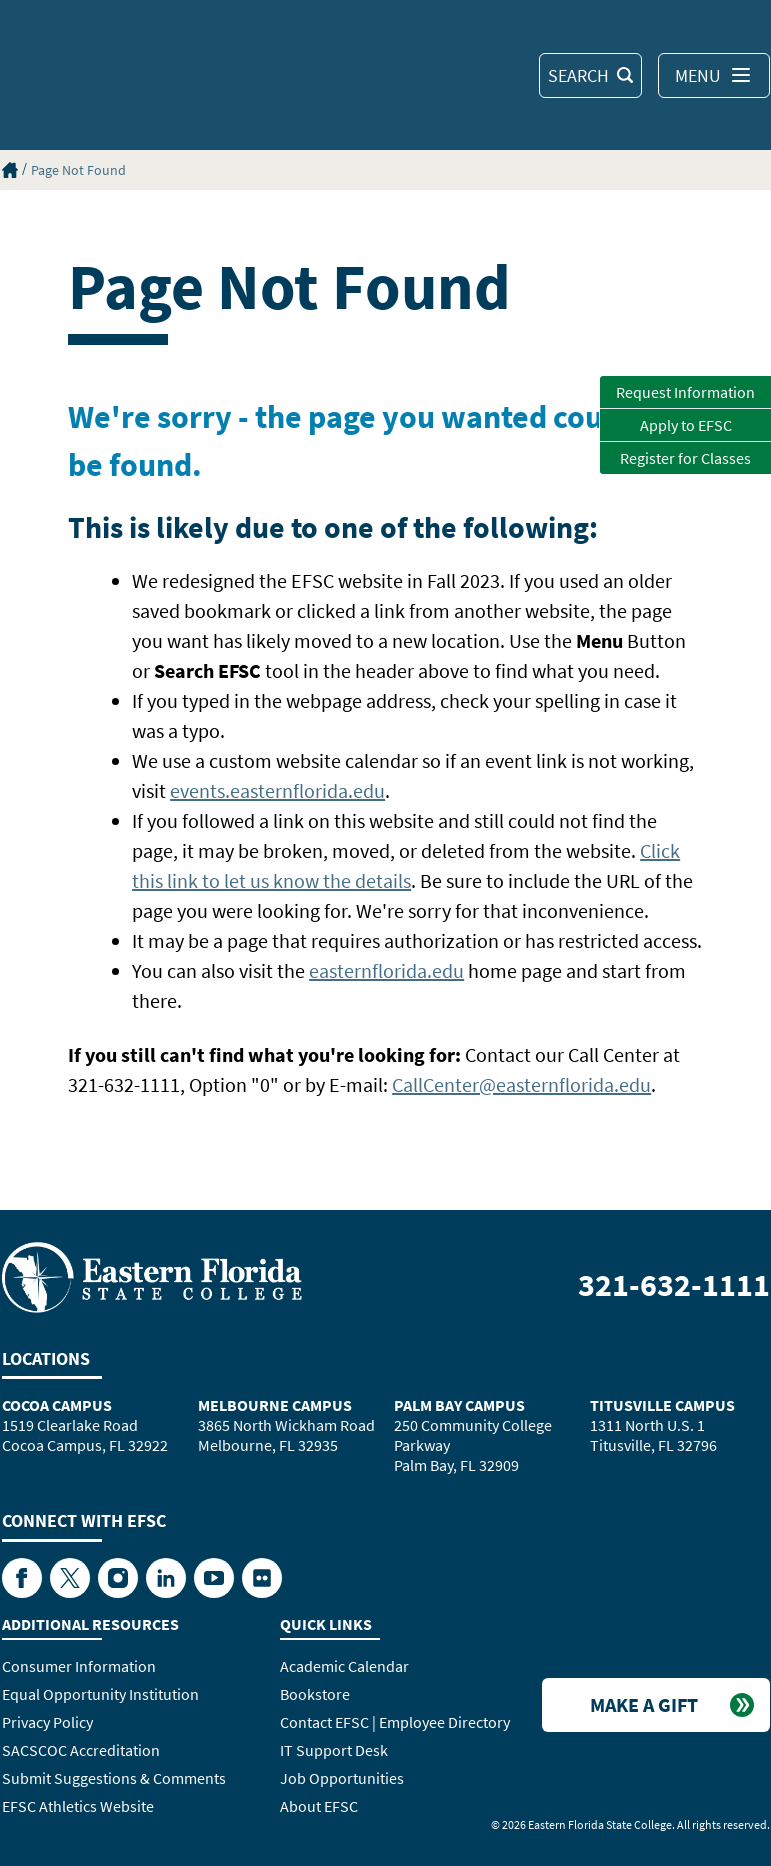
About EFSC (319, 1806)
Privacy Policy (47, 1722)
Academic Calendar (344, 1666)
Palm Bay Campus (459, 1405)
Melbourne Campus (275, 1405)
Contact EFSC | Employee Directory (395, 1722)
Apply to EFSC (686, 425)
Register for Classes (685, 458)
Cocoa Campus (57, 1405)
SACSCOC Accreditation (81, 1750)
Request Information (685, 392)
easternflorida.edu (386, 970)
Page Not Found (78, 170)
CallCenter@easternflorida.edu (521, 1084)
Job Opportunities (342, 1778)
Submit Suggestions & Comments (114, 1778)
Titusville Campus (662, 1405)
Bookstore (315, 1694)
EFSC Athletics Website (78, 1806)
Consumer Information (79, 1666)
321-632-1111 (674, 1285)
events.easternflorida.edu (277, 790)
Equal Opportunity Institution (100, 1694)
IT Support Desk (334, 1750)
